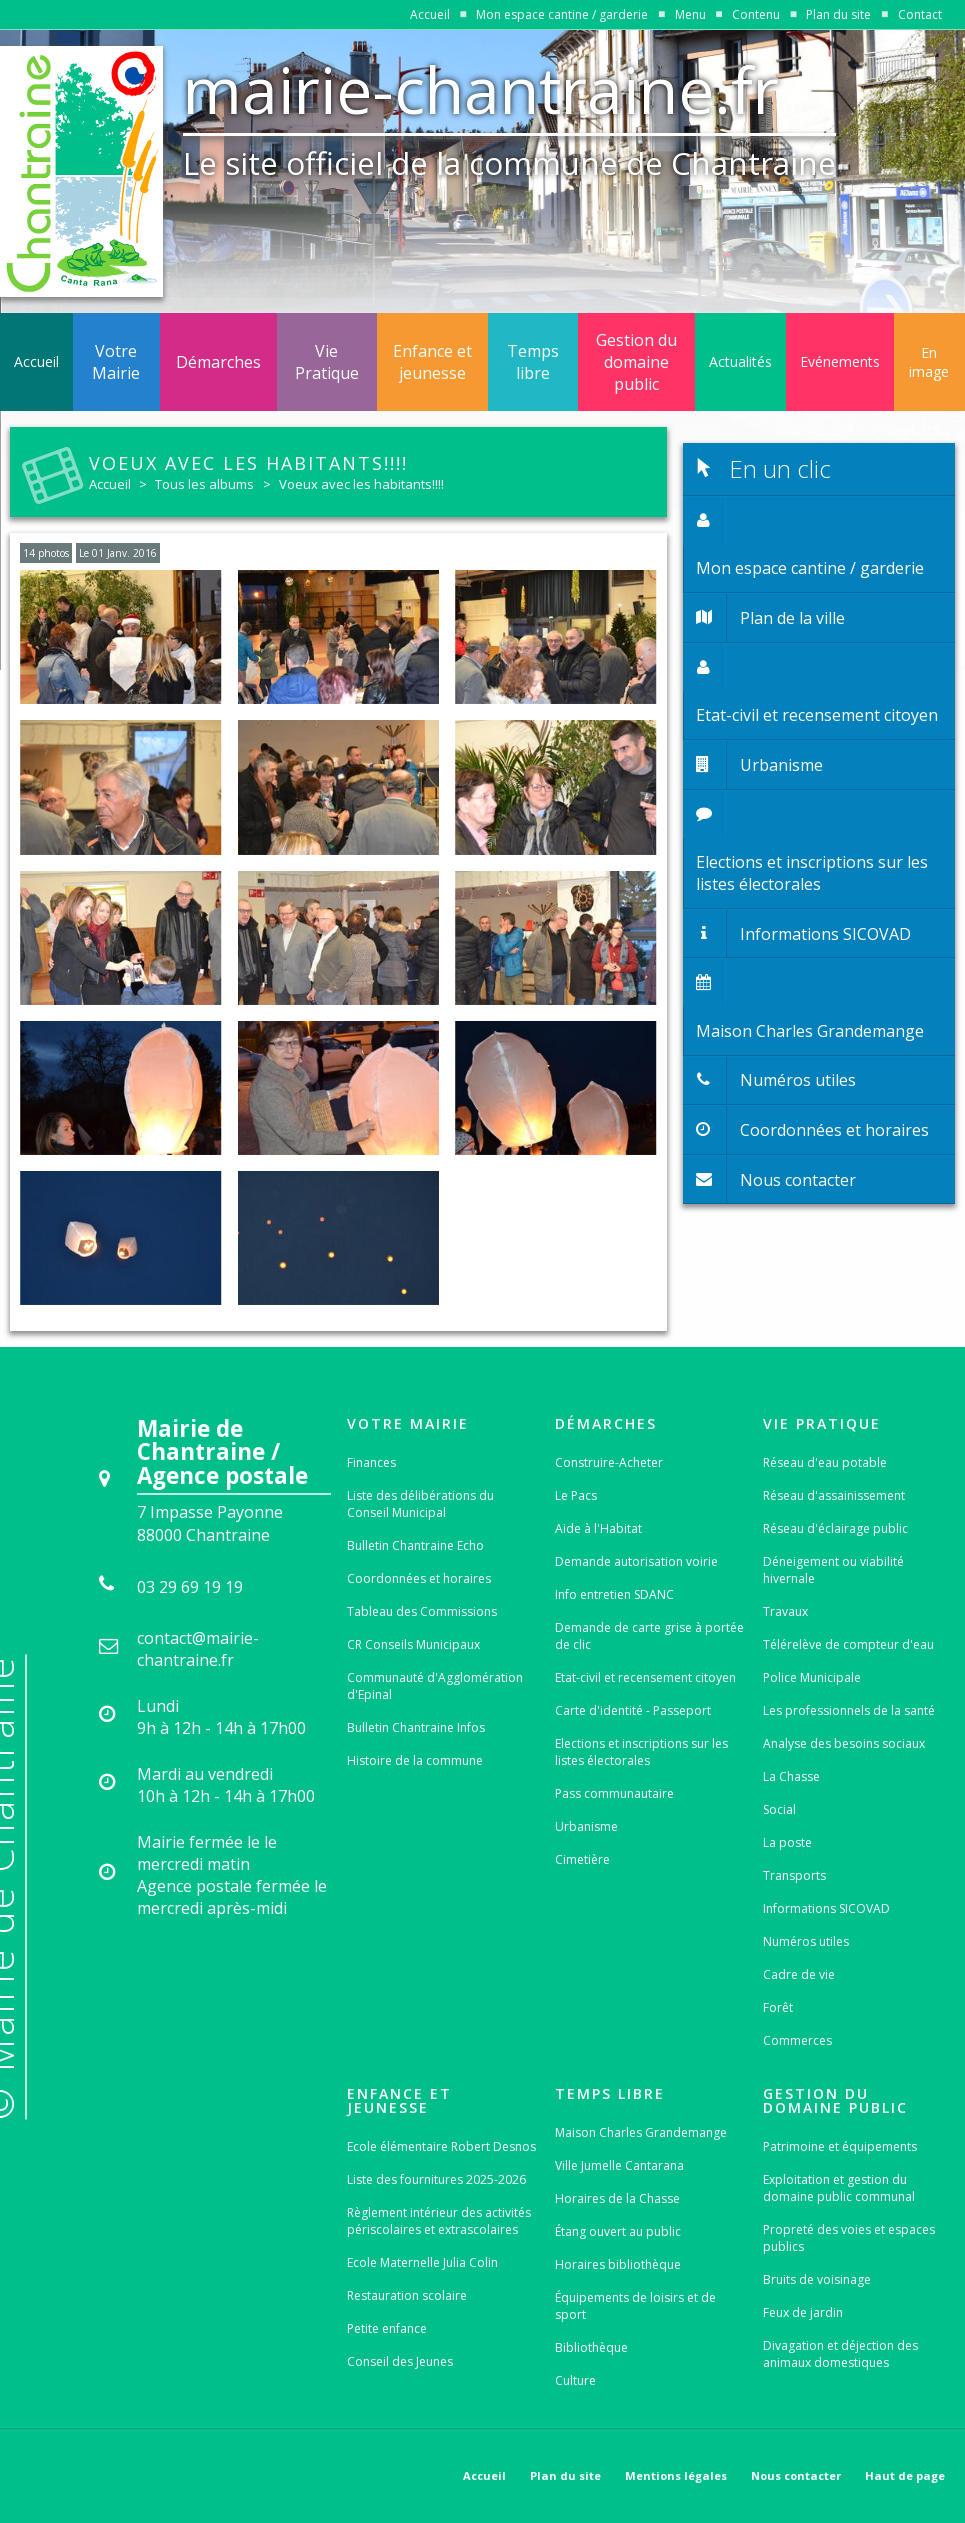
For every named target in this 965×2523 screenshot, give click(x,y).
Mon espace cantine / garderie (562, 14)
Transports (794, 1875)
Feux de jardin (803, 2312)
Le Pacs (576, 1495)
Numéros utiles (806, 1941)
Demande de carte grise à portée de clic (649, 1636)
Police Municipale (812, 1677)
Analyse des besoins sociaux (844, 1743)
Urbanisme (586, 1826)
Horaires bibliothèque (618, 2264)
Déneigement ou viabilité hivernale (833, 1570)
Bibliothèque (591, 2347)
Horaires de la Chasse (617, 2198)
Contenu (756, 14)
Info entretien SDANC (614, 1594)
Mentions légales (676, 2475)
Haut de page (905, 2475)
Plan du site (838, 14)
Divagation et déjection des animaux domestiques (840, 2354)
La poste (787, 1842)
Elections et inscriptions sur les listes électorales (641, 1752)
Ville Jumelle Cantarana (619, 2165)
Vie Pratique (327, 362)
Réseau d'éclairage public (835, 1528)
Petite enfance (387, 2328)
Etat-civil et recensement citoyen (645, 1677)
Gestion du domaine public (636, 362)
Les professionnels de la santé (849, 1710)
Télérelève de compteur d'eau (848, 1644)
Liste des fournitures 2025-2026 (436, 2179)
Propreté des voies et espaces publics (849, 2238)
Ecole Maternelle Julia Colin (422, 2262)
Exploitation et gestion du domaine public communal (839, 2188)
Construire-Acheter (609, 1462)
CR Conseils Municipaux (413, 1644)
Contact (920, 14)
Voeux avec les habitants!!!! (361, 484)
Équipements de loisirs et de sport (635, 2306)
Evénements (840, 361)
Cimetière (582, 1859)
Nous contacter (796, 2475)
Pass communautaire (614, 1793)
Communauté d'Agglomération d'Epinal (435, 1686)
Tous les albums (204, 484)
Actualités (740, 361)
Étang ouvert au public (618, 2231)
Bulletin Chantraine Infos (416, 1727)
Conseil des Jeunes (400, 2361)
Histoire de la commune (415, 1760)
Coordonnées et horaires (419, 1578)
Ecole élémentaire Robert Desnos (441, 2146)
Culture (575, 2380)
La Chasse (791, 1776)
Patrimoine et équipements (840, 2146)
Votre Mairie (116, 362)
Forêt (778, 2007)
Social (779, 1809)
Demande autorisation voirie (636, 1561)
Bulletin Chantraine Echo (415, 1545)
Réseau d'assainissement (834, 1495)
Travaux (785, 1611)
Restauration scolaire (407, 2295)
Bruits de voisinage (817, 2279)
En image (929, 362)
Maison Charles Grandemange (641, 2132)
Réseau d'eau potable (825, 1462)
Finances (371, 1462)
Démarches (218, 362)
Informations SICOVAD (826, 1908)
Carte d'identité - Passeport (633, 1710)
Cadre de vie (799, 1974)
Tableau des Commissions (422, 1611)
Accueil (430, 14)
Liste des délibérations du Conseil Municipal (420, 1504)
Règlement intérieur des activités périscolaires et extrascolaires (439, 2221)
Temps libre (533, 362)
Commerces (797, 2040)
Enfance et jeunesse (432, 362)
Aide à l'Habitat (598, 1528)
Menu (690, 14)
